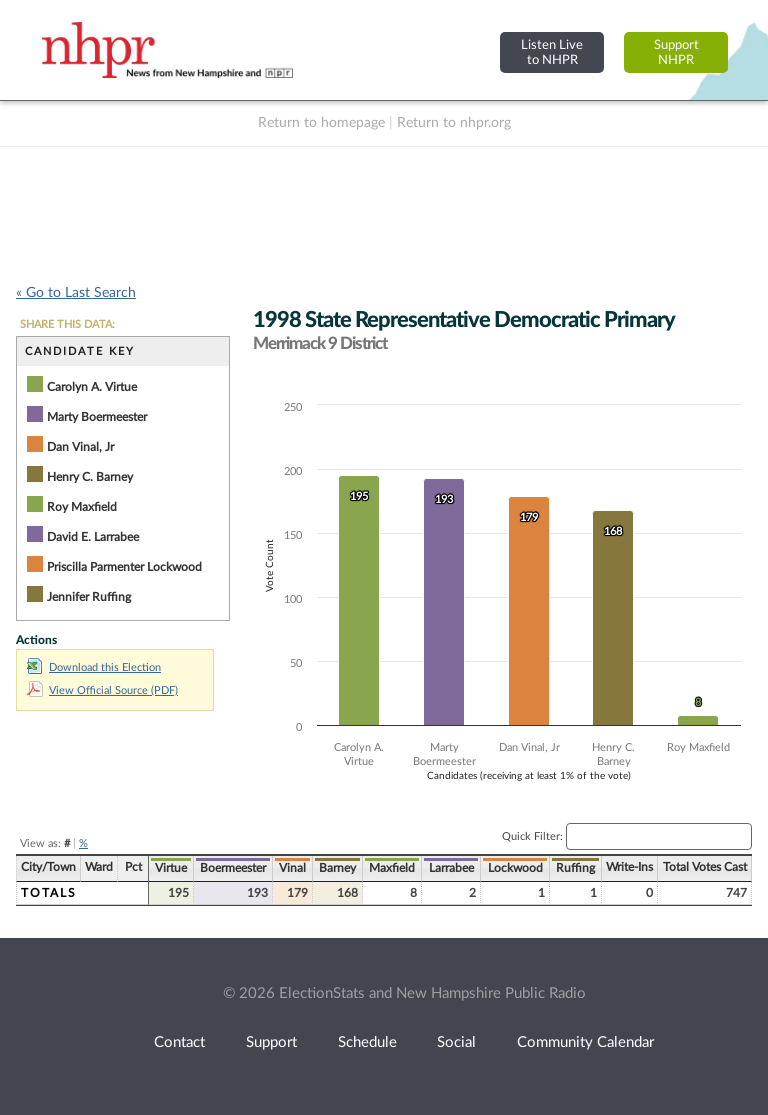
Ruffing (575, 868)
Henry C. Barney (90, 477)
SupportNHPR (676, 52)
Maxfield (392, 868)
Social (456, 1042)
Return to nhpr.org (454, 123)
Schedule (367, 1042)
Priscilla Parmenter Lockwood (124, 567)
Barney (337, 868)
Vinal (292, 868)
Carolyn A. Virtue (92, 387)
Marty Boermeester (97, 417)
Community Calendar (585, 1042)
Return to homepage (321, 123)
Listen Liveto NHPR (552, 52)
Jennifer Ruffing (89, 597)
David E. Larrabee (93, 537)
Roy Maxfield (82, 507)
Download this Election (94, 667)
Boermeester (233, 868)
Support (271, 1042)
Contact (179, 1042)
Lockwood (515, 868)
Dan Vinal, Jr (80, 447)
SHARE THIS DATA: (67, 324)
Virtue (171, 868)
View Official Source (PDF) (102, 690)
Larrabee (451, 868)
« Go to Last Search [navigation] (76, 293)
